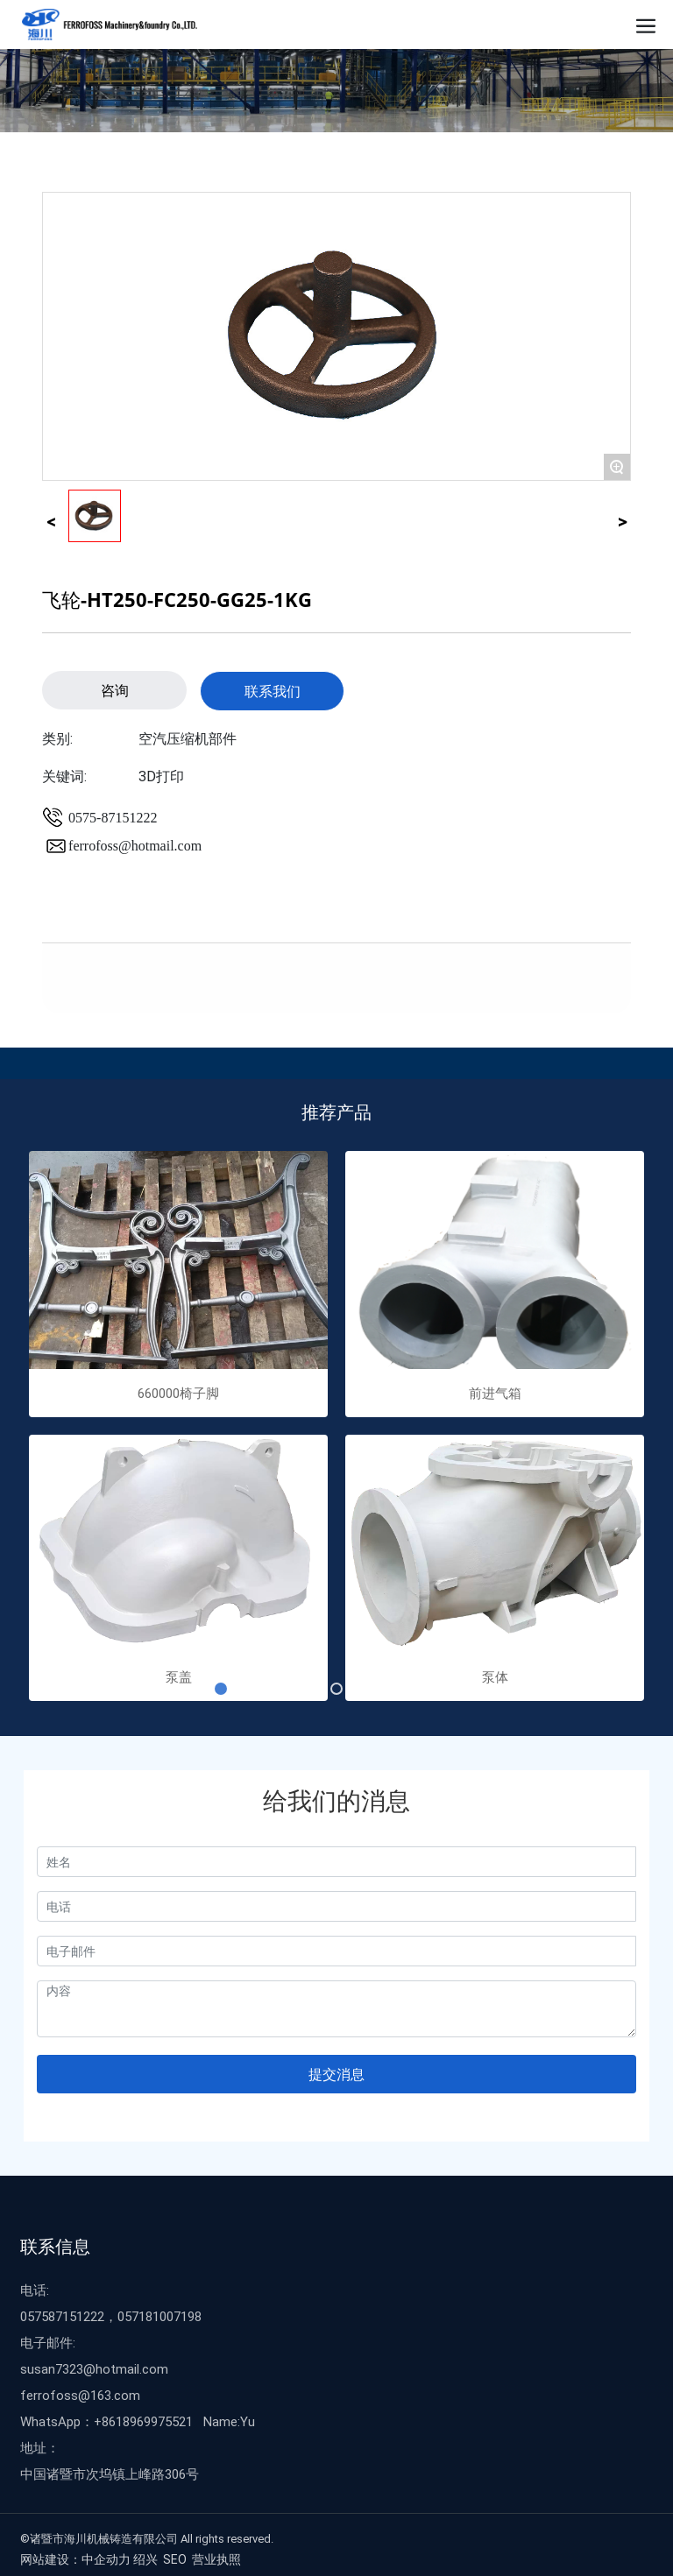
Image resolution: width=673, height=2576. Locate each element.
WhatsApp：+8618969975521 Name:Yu (137, 2421)
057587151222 (62, 2316)
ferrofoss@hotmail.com (135, 845)
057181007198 (159, 2316)
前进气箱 (495, 1392)
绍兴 (145, 2559)
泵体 (495, 1676)
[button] (221, 1689)
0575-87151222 (112, 817)
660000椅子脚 (178, 1392)
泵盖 (179, 1676)
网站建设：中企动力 (75, 2559)
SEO (175, 2559)
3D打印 (161, 775)
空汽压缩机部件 (187, 738)
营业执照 (216, 2559)
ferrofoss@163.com (80, 2394)
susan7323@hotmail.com (94, 2368)
